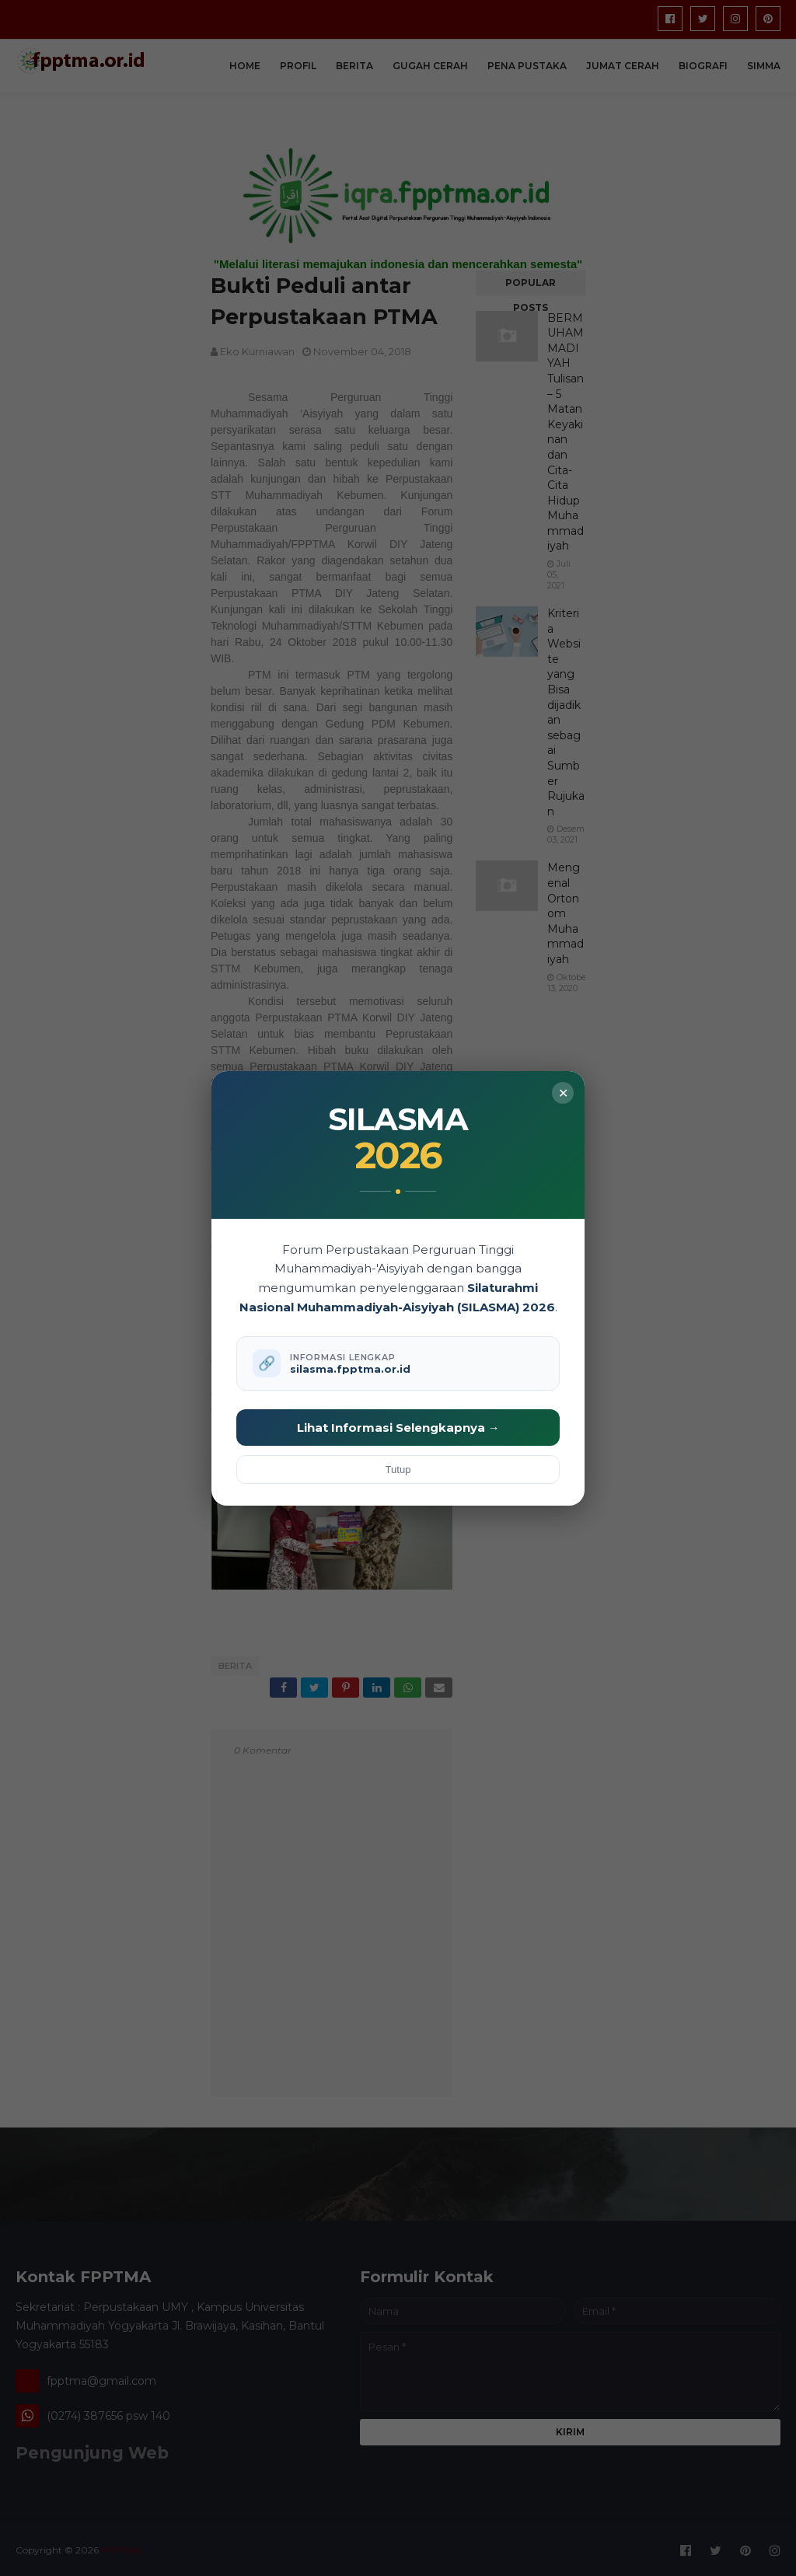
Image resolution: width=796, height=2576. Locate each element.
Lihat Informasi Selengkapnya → (398, 1427)
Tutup (398, 1469)
